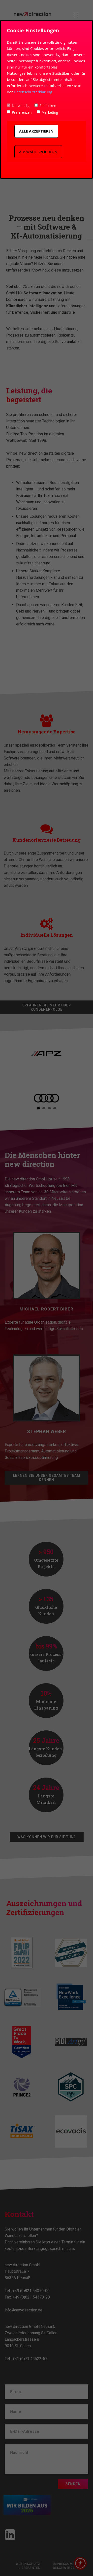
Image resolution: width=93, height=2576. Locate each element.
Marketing (47, 112)
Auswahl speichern (38, 151)
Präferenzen (19, 112)
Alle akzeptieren (36, 131)
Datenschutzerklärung (33, 91)
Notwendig (18, 105)
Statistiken (45, 105)
